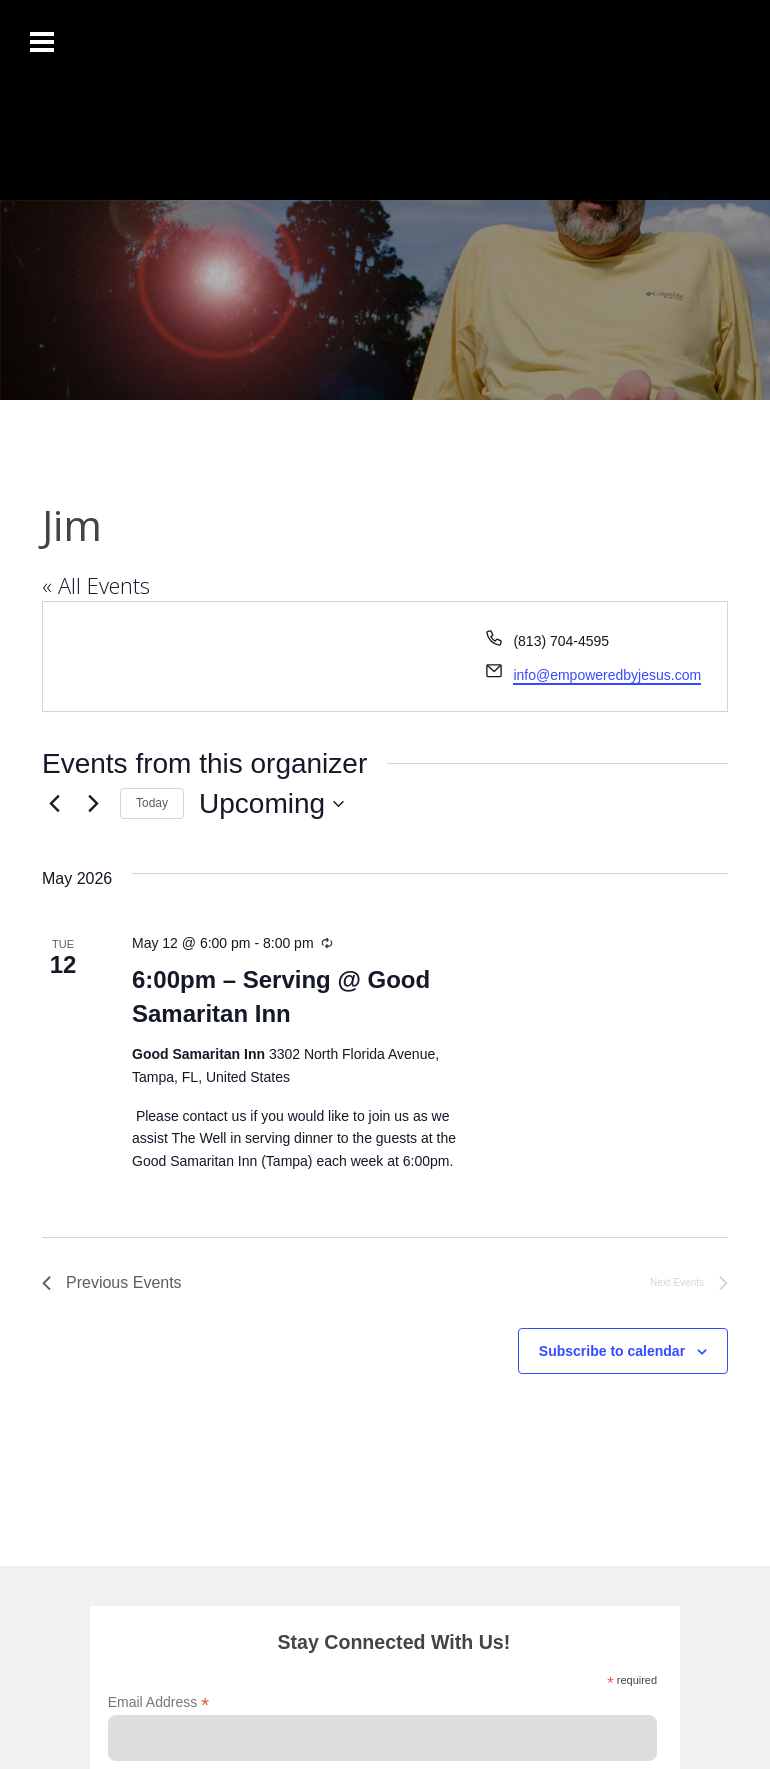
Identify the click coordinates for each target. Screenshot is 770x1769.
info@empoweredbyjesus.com (607, 675)
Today (152, 803)
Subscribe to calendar (612, 1351)
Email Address (159, 1702)
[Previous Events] (54, 804)
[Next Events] (93, 804)
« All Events (96, 585)
